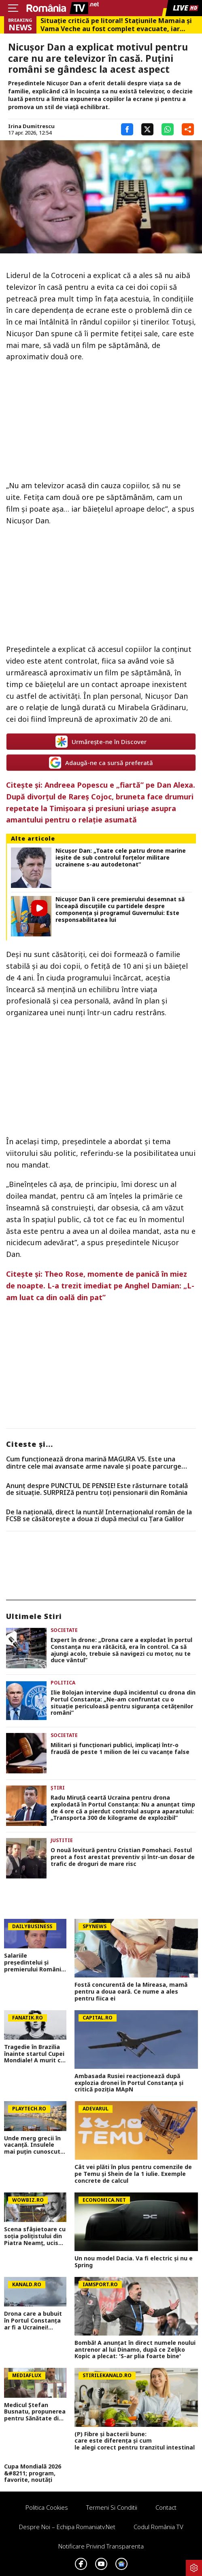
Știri (58, 1787)
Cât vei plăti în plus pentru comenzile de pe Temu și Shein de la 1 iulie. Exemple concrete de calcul (133, 2174)
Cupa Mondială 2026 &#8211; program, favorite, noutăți (32, 2473)
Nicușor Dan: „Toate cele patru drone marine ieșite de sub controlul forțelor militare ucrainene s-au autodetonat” (120, 857)
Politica (63, 1682)
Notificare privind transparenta (101, 2546)
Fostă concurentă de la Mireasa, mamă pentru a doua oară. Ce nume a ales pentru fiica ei (130, 1992)
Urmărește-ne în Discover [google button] (101, 742)
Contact (165, 2507)
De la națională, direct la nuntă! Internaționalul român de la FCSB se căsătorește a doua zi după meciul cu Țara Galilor (99, 1516)
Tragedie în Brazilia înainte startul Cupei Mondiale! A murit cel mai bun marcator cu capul (35, 2054)
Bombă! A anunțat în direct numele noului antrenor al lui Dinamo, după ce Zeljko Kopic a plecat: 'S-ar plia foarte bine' (135, 2350)
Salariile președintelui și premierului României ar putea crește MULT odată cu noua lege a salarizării (35, 1962)
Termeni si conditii (111, 2507)
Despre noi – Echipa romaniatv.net (67, 2526)
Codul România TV (158, 2526)
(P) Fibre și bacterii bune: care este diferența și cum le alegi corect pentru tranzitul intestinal (136, 2441)
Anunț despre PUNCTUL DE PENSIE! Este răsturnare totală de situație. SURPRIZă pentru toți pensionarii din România (97, 1489)
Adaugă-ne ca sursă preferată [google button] (101, 763)
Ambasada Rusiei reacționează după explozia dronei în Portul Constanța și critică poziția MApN (128, 2083)
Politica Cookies (47, 2507)
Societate (64, 1630)
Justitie (62, 1840)
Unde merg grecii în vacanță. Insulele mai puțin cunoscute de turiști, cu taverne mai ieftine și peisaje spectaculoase (35, 2145)
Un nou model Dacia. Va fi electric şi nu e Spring (133, 2262)
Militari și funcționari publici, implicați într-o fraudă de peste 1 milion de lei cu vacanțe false (120, 1749)
